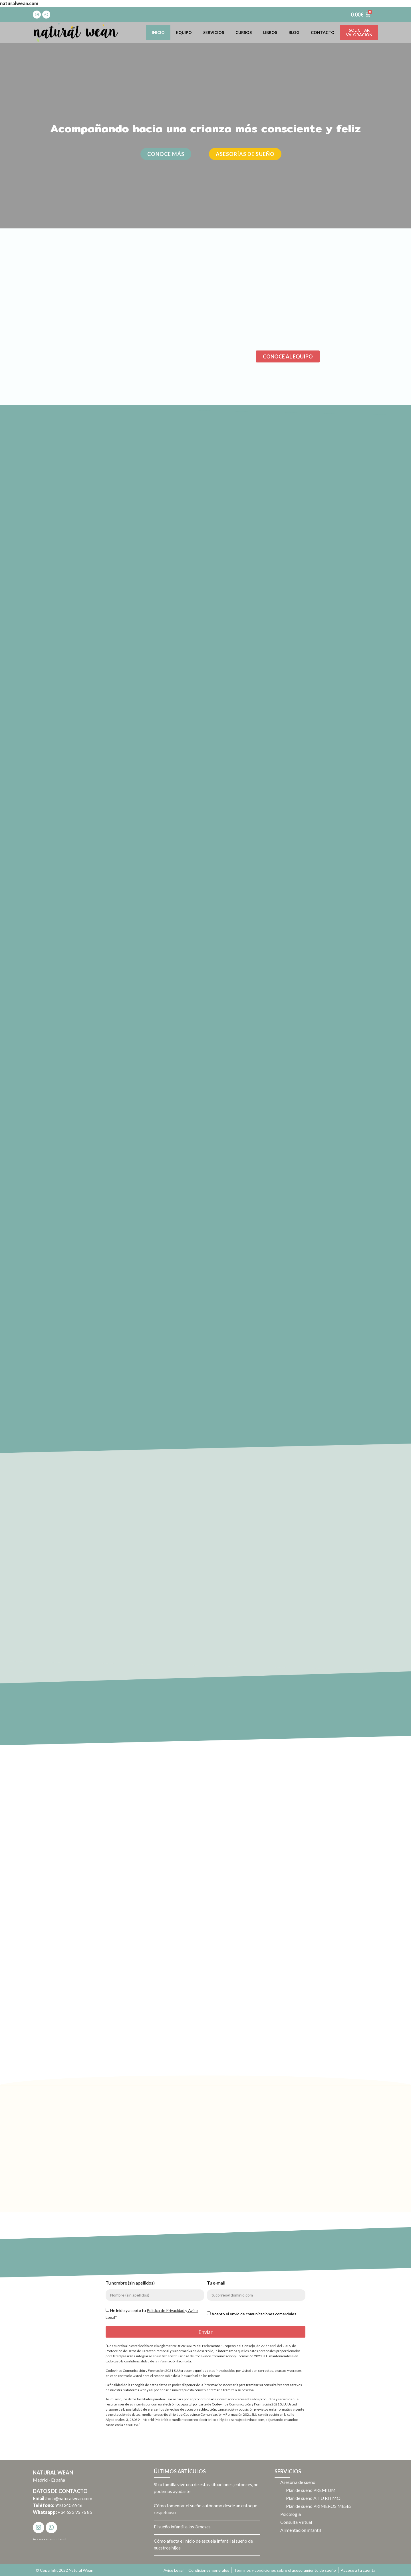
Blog (294, 32)
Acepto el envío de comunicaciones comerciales (253, 2313)
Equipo (184, 32)
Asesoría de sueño (297, 2482)
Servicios (213, 32)
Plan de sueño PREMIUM (311, 2490)
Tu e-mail (216, 2283)
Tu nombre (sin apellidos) (130, 2283)
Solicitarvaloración (359, 32)
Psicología (290, 2514)
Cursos (243, 32)
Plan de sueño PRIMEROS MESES (319, 2506)
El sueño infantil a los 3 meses (182, 2526)
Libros (270, 32)
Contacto (323, 32)
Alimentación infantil (300, 2530)
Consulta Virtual (296, 2522)
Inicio (158, 32)
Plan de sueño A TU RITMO (313, 2498)
